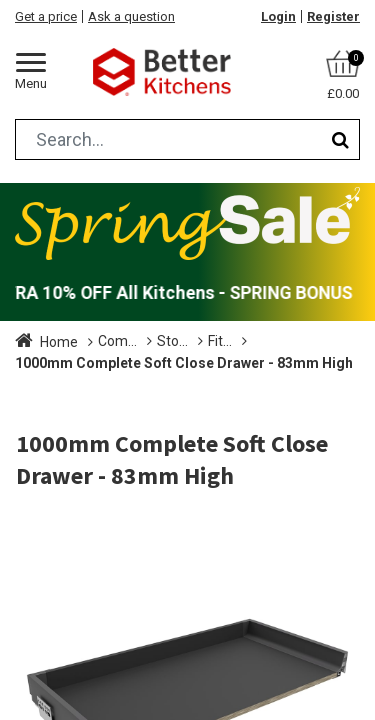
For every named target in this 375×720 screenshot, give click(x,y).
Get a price (46, 16)
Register (333, 16)
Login (278, 16)
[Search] (340, 139)
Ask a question (131, 16)
